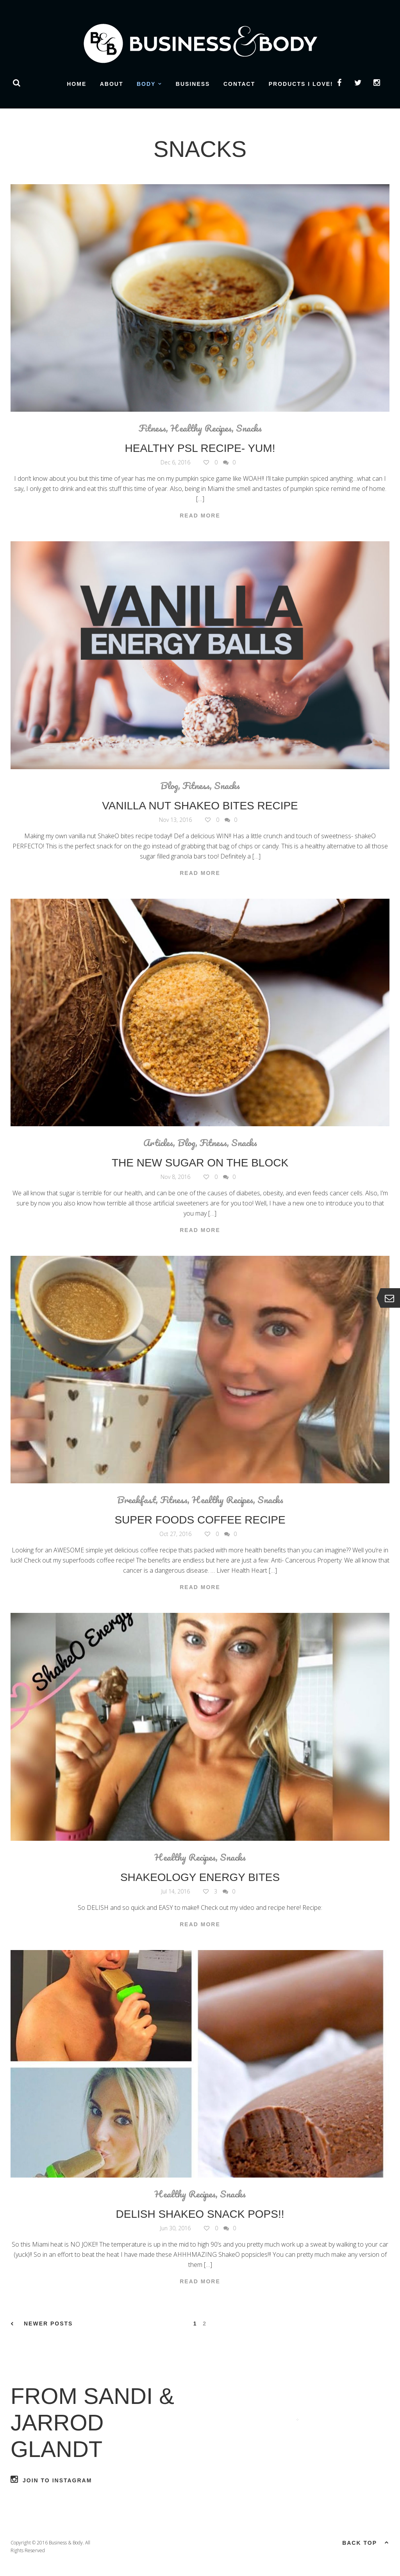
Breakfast (136, 1500)
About (111, 84)
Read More (200, 515)
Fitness (152, 428)
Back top (365, 2542)
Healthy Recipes (201, 428)
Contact (239, 84)
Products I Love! (301, 84)
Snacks (249, 428)
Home (76, 84)
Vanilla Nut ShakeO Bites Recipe (200, 806)
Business (193, 84)
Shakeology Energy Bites (200, 1877)
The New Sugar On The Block (200, 1163)
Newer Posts (42, 2323)
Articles (158, 1142)
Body (146, 84)
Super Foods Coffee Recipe (199, 1520)
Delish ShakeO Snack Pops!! (200, 2214)
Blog (169, 785)
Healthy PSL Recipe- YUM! (200, 448)
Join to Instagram (51, 2479)
